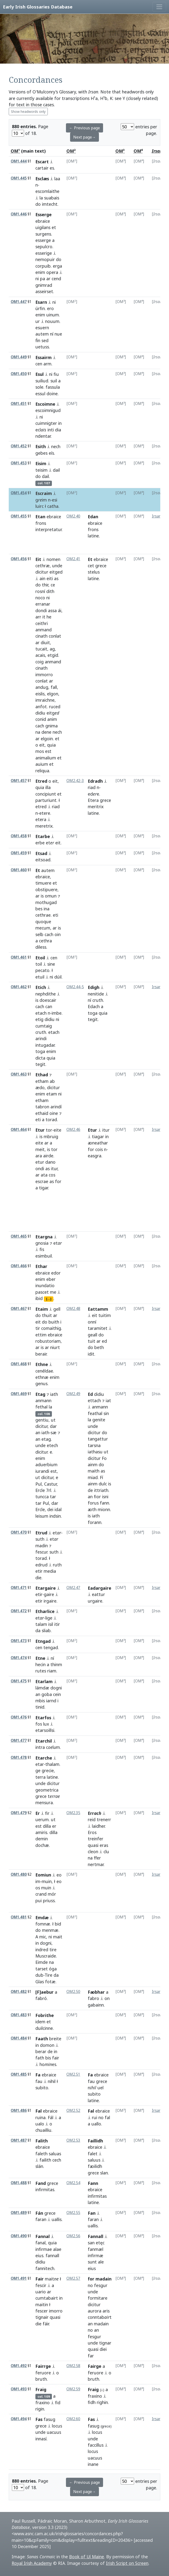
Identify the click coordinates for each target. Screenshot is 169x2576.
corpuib (43, 266)
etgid (53, 655)
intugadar (45, 1045)
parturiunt (45, 800)
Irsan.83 (159, 1587)
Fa (37, 2075)
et (54, 227)
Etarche (43, 1758)
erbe (40, 843)
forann (94, 1522)
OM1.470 (19, 1532)
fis (42, 1249)
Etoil (40, 958)
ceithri (41, 623)
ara (38, 1156)
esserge (43, 240)
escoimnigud (48, 410)
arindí (56, 1107)
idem (40, 2022)
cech (56, 2160)
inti (51, 430)
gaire (49, 1594)
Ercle (40, 1490)
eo (59, 1875)
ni (37, 278)
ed (104, 1341)
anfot (41, 706)
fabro (93, 1998)
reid (92, 1819)
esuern (42, 327)
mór (52, 1894)
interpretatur (48, 529)
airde (48, 1156)
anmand (43, 630)
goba (46, 1694)
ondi (39, 1168)
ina (46, 909)
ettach (94, 1400)
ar (48, 278)
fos (38, 1724)
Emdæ (41, 1917)
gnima (51, 726)
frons (40, 523)
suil (53, 381)
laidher (98, 1826)
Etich (40, 987)
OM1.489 (19, 2212)
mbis (40, 1701)
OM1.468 (19, 1363)
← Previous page (84, 128)
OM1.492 (19, 2365)
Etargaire (45, 1588)
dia (58, 430)
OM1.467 (19, 1308)
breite (55, 2038)
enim (40, 272)
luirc (39, 506)
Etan (40, 516)
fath (39, 2058)
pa (42, 278)
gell (56, 1309)
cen (38, 364)
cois (99, 1149)
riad (56, 806)
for (58, 1181)
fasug (49, 2419)
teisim (41, 470)
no (101, 2117)
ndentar (43, 436)
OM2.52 (73, 2110)
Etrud (41, 1533)
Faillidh (95, 2141)
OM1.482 (19, 1991)
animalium (45, 758)
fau (38, 2081)
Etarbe (42, 836)
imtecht (49, 204)
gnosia (41, 1243)
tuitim (104, 1315)
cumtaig (43, 1026)
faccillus (96, 2445)
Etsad (41, 853)
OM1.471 (19, 1587)
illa (48, 787)
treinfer (95, 1839)
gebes (41, 453)
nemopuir (45, 259)
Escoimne (45, 404)
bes (38, 909)
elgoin (47, 738)
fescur (41, 1552)
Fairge (94, 2366)
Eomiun (43, 1875)
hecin (40, 1664)
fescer (41, 2311)
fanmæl (95, 2249)
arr (38, 617)
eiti (50, 578)
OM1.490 (19, 2236)
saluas (55, 2153)
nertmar (96, 1864)
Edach (94, 1006)
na (37, 732)
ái (59, 610)
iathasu (95, 1452)
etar (39, 1764)
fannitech (44, 2268)
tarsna (94, 1445)
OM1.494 (19, 2418)
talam (41, 1624)
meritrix (96, 806)
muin (47, 1881)
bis (48, 2058)
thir (45, 585)
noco (40, 598)
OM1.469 (19, 1393)
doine (52, 393)
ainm (92, 1464)
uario (40, 2292)
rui (94, 2117)
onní (92, 1322)
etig (39, 1019)
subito (41, 2087)
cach (39, 726)
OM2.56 (73, 2236)
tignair (41, 2317)
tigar (43, 1188)
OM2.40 (73, 516)
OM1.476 (19, 1717)
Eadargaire (99, 1588)
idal (58, 1509)
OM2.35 (73, 1812)
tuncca (42, 1496)
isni (105, 1496)
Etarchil (43, 1741)
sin (106, 1413)
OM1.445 (19, 178)
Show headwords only (28, 111)
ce (53, 585)
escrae (41, 1181)
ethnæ (41, 1377)
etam (51, 1094)
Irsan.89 (159, 1812)
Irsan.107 (160, 516)
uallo (96, 2124)
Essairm (43, 357)
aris (106, 2311)
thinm (56, 1664)
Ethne (41, 1364)
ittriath (101, 1490)
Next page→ (84, 137)
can (48, 1006)
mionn (104, 1509)
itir (57, 1624)
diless (40, 947)
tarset (41, 1969)
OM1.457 (19, 780)
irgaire (50, 1601)
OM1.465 (19, 1236)
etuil (39, 977)
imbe (57, 1013)
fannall (52, 2255)
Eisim (40, 463)
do (38, 204)
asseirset (44, 291)
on (107, 1998)
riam (51, 1671)
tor (49, 1130)
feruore (43, 2373)
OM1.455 (19, 516)
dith (50, 591)
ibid (39, 1298)
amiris (41, 1832)
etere (44, 813)
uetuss (42, 347)
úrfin (40, 308)
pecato (42, 970)
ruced (54, 706)
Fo (104, 1458)
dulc (103, 1484)
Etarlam (44, 1681)
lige (48, 1618)
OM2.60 (73, 2418)
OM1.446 (19, 214)
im (37, 1881)
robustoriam (48, 1341)
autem (42, 334)
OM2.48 (73, 1308)
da (37, 1630)
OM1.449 (19, 357)
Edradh (95, 781)
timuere (43, 883)
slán (39, 2166)
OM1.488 (19, 2182)
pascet (42, 1292)
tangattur (98, 1439)
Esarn (41, 302)
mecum (42, 928)
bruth (41, 2379)
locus (57, 2426)
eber (51, 1279)
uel (100, 2087)
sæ (53, 1432)
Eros (92, 1832)
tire (52, 1949)
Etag (40, 1394)
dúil (58, 977)
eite (57, 1130)
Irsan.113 (160, 1874)
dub (39, 1975)
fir (47, 1813)
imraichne (45, 700)
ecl (40, 430)
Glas (39, 1981)
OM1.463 (19, 1074)
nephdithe (45, 994)
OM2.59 (73, 2389)
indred (41, 1949)
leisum (41, 1516)
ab (52, 1081)
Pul (38, 1484)
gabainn (96, 2005)
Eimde (41, 1962)
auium (41, 764)
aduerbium (46, 1464)
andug (41, 687)
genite (98, 1420)
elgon (52, 694)
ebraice (42, 221)
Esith (40, 446)
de (90, 1490)
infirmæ (95, 2255)
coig (39, 662)
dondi (41, 610)
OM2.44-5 (75, 986)
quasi (93, 1845)
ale (101, 2262)
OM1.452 (19, 446)
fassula (53, 387)
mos (39, 751)
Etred (41, 781)
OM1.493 (19, 2389)
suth (39, 1539)
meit (40, 1149)
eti (55, 915)
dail (56, 470)
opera (52, 272)
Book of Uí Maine (86, 2557)
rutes (40, 1671)
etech (52, 1445)
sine (51, 964)
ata (44, 1175)
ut (53, 1420)
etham (41, 1081)
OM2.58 (73, 2365)
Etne (40, 1658)
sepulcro (43, 246)
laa (57, 178)
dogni (56, 1688)
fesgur (100, 2285)
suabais (51, 198)
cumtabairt (46, 2298)
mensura (44, 1802)
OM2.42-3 (75, 780)
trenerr (104, 1819)
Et (90, 559)
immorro (44, 674)
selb (39, 934)
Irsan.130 (160, 2418)
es (52, 168)
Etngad (43, 1641)
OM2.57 (73, 2278)
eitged (56, 572)
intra (40, 1747)
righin (102, 2402)
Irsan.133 (160, 1991)
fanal (40, 2243)
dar (53, 1426)
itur (54, 1168)
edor (56, 1273)
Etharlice (45, 1611)
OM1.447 (19, 301)
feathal (95, 1413)
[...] (48, 1299)
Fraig (40, 2389)
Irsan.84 (159, 1308)
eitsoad (42, 860)
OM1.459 (19, 853)
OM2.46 (73, 1129)
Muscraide (45, 1956)
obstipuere (46, 889)
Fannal (42, 2236)
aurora (94, 2311)
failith (45, 2160)
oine (53, 1113)
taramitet (97, 1328)
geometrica (46, 1790)
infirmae (43, 2249)
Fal (38, 2111)
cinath (41, 636)
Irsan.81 (159, 1129)
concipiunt (45, 794)
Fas (38, 2419)
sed (44, 340)
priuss (49, 1900)
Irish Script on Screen (127, 2563)
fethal (41, 1407)
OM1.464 (19, 1129)
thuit (47, 1315)
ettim (41, 1335)
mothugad (46, 902)
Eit (38, 559)
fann (104, 1503)
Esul (39, 374)
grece (100, 565)
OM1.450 (19, 373)
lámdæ (42, 1688)
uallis (57, 2219)
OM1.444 (19, 161)
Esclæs (42, 178)
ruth (57, 1565)
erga (57, 266)
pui (38, 1900)
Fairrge (43, 2366)
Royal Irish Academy (32, 2563)
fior (97, 1496)
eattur (98, 1594)
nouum (52, 321)
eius (39, 2255)
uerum (42, 1819)
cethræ (42, 565)
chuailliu (43, 2130)
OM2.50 (73, 1991)
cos (52, 1175)
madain (101, 2324)
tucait (41, 649)
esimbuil (43, 1256)
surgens (43, 234)
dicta (40, 1058)
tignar (105, 2343)
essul (40, 393)
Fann (93, 2183)
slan (104, 2173)
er (54, 1826)
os (37, 1888)
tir (37, 1328)
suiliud (41, 381)
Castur (50, 1484)
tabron (42, 1107)
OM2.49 (73, 1393)
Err (94, 1813)
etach (41, 1013)
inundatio (45, 1285)
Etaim (41, 1309)
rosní (40, 591)
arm (47, 364)
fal (107, 2117)
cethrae (43, 915)
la (41, 198)
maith (93, 1471)
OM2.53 (73, 2140)
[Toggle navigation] (159, 7)
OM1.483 (19, 2014)
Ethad (41, 1075)
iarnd (51, 1701)
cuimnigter (46, 423)
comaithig (51, 1328)
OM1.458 (19, 836)
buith (53, 1322)
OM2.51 (73, 2074)
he (49, 617)
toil (38, 964)
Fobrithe (44, 2015)
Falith (41, 2141)
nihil (52, 2081)
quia (51, 745)
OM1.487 (19, 2140)
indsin (55, 1516)
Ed (90, 1394)
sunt (92, 2262)
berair (41, 1354)
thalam (52, 1764)
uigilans (42, 227)
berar (40, 2051)
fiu (56, 374)
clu (106, 1851)
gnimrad (43, 285)
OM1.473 (19, 1640)
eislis (40, 694)
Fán (39, 2213)
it (43, 617)
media (50, 1571)
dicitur (41, 572)
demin (41, 1839)
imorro (56, 2311)
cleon (93, 1851)
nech (55, 446)
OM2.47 (73, 1587)
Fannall (95, 2236)
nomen (53, 559)
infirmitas (44, 2189)
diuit (45, 642)
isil (50, 1624)
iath (54, 1394)
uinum (52, 315)
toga (40, 1051)
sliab (46, 1630)
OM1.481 (19, 1917)
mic (42, 1937)
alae (57, 2249)
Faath (41, 2038)
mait (57, 1937)
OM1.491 (19, 2278)
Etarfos (43, 1717)
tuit (91, 1341)
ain (42, 578)
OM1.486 (19, 2110)
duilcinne (44, 2028)
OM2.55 (73, 2212)
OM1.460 (19, 869)
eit (42, 745)
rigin (39, 2409)
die (38, 1577)
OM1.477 (19, 1740)
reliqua (42, 771)
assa (52, 610)
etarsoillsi (44, 1730)
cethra (45, 941)
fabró (41, 1998)
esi (54, 500)
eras (104, 1845)
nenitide (96, 994)
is (42, 896)
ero (50, 308)
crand (41, 1894)
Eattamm (98, 1309)
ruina (40, 2117)
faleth (41, 2153)
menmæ (50, 1930)
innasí (41, 2439)
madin (41, 1545)
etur (39, 1162)
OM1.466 (19, 1265)
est (48, 751)
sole (39, 387)
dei (50, 1509)
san (91, 2243)
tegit (40, 1064)
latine (93, 536)
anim (52, 719)
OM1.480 (19, 1874)
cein (57, 1694)
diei (103, 2349)
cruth (40, 1032)
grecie (48, 1770)
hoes (48, 2064)
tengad (50, 1647)
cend (56, 278)
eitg (53, 713)
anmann (43, 1400)
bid (58, 1924)
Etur (40, 1130)
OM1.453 (19, 463)
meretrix (44, 826)
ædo (40, 1087)
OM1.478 (19, 1757)
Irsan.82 (159, 986)
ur (37, 321)
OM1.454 (19, 492)
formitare (97, 2298)
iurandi (42, 1471)
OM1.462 (19, 986)
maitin (41, 2304)
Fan (92, 2213)
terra (40, 1777)
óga (53, 1969)
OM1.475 (19, 1681)
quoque (43, 921)
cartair (41, 168)
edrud (41, 1565)
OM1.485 (19, 2074)
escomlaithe (47, 191)
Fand (40, 2183)
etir (38, 1571)
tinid (39, 1707)
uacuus (54, 2432)
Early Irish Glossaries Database (37, 7)
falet (92, 2153)
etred (41, 806)
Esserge (43, 214)
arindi (41, 1038)
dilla (47, 1826)
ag (52, 649)
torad (51, 1119)
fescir (40, 2285)
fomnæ (42, 1924)
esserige (43, 253)
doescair (48, 1000)
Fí (101, 1477)
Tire (48, 1975)
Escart (42, 162)
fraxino (42, 2402)
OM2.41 (73, 558)
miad (93, 1477)
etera (40, 819)
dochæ (42, 1845)
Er (37, 1813)
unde (57, 565)
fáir (46, 2324)
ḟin (37, 340)
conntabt (100, 2317)
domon (47, 2045)
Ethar (41, 1266)
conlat (55, 636)
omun (50, 896)
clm (53, 1747)
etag (46, 1439)
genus (41, 1383)
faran (40, 2219)
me (53, 1292)
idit (91, 1354)
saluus (94, 2160)
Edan (93, 516)
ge (37, 1770)
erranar (42, 604)
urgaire (95, 1601)
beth (99, 1347)
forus (93, 1503)
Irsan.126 (160, 2110)
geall (92, 1335)
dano (50, 1162)
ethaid (41, 1113)
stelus (94, 572)
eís (51, 453)
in (60, 423)
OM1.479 (19, 1812)
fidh (92, 2402)
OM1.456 (19, 558)
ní (51, 334)
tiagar (98, 1136)
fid (57, 2402)
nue (58, 334)
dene (46, 732)
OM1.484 (19, 2038)
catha (52, 506)
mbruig (51, 1136)
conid (40, 719)
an (37, 1432)
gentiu (41, 1420)
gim (41, 500)
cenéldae (44, 1371)
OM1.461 (19, 957)
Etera (93, 800)
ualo (39, 2124)
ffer (97, 1858)
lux (46, 1724)
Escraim (43, 493)
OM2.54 (73, 2182)
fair (55, 2058)
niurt (55, 1347)
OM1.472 (19, 1610)
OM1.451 (19, 403)
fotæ (50, 1981)
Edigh (93, 987)
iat (108, 1400)
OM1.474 (19, 1657)
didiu (40, 713)
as (56, 578)
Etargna (44, 1237)
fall (54, 687)
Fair (39, 2279)
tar (53, 1496)
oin (58, 934)
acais (40, 655)
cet (91, 565)
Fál (50, 2117)
